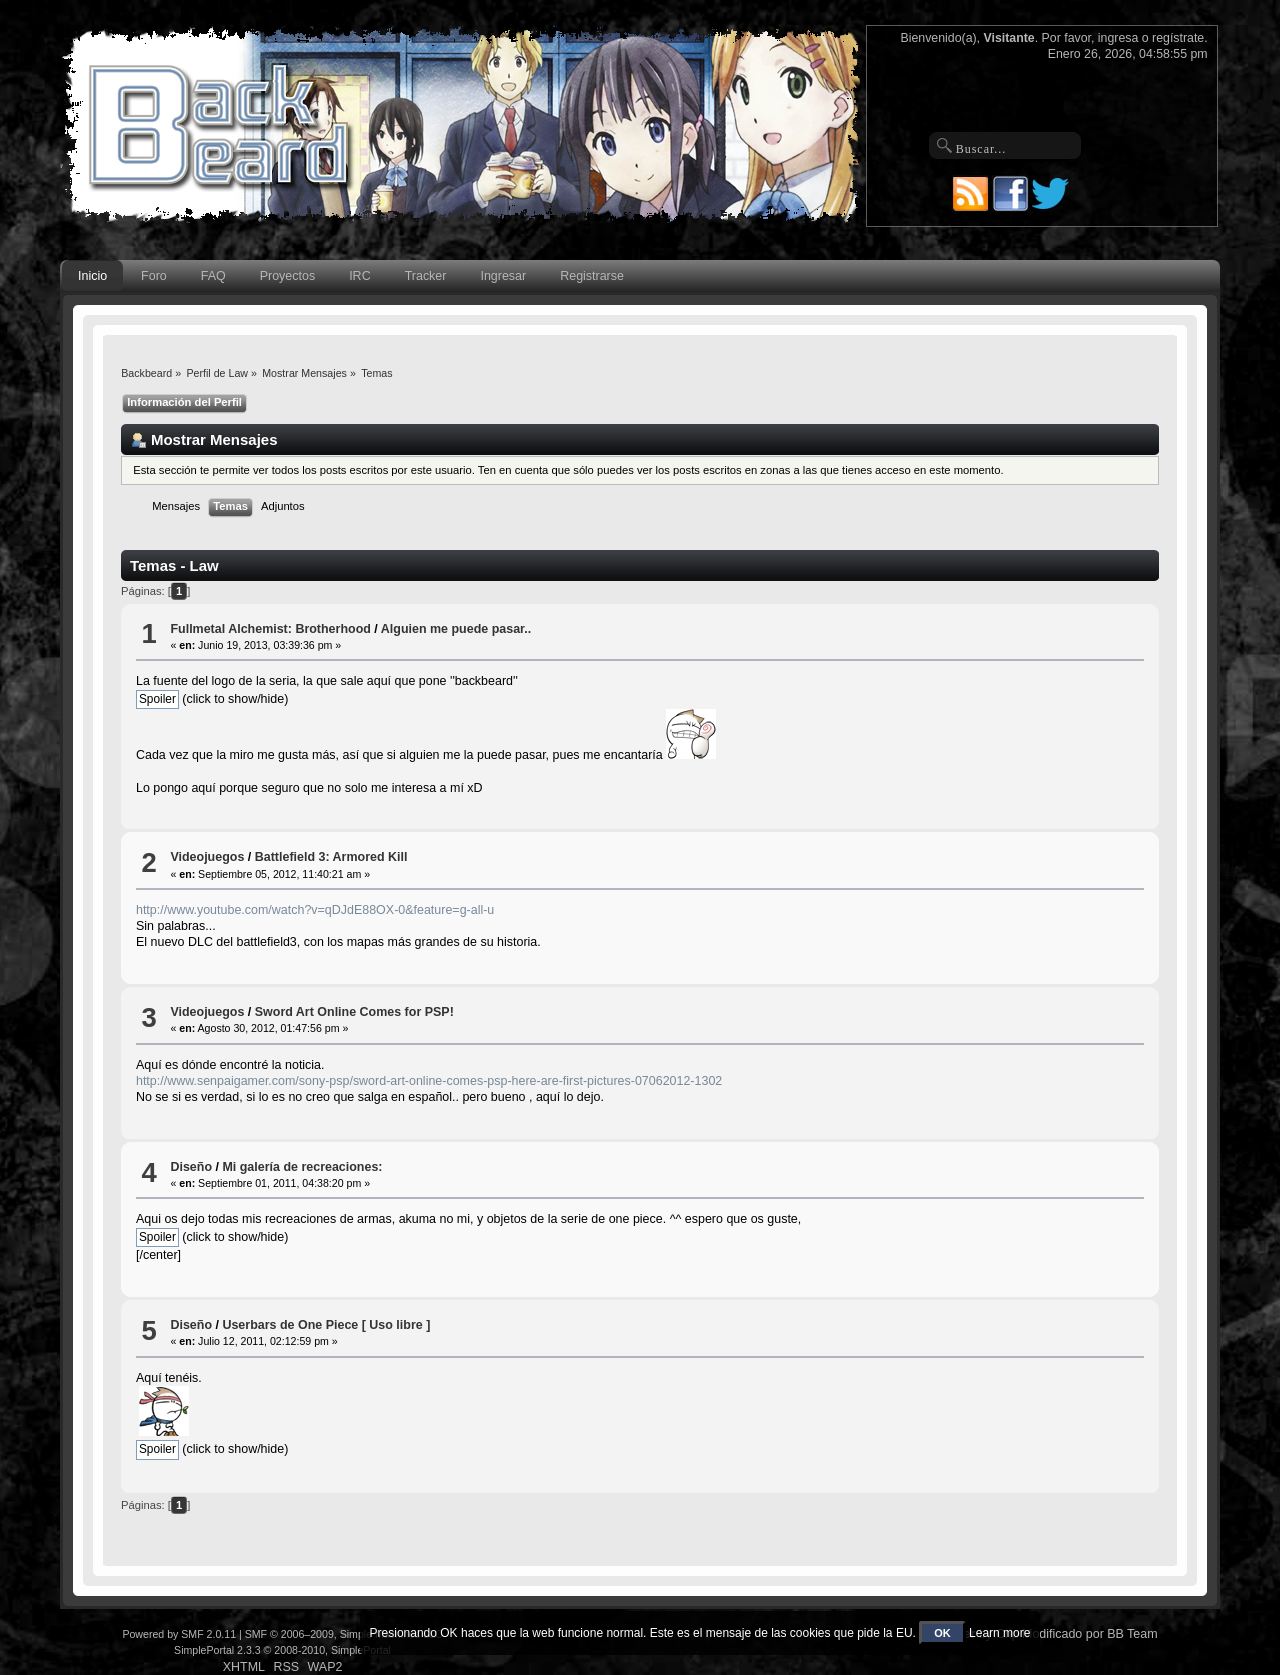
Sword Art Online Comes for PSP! (354, 1012)
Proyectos (287, 276)
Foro (154, 276)
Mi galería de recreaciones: (302, 1167)
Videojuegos (207, 857)
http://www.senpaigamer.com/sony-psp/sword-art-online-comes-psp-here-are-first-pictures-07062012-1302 (429, 1081)
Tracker (426, 276)
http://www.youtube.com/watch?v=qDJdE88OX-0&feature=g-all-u (315, 910)
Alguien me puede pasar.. (456, 629)
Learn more (999, 1633)
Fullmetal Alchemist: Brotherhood (270, 629)
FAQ (213, 276)
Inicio (92, 276)
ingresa (1118, 38)
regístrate (1178, 38)
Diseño (191, 1167)
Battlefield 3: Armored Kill (331, 857)
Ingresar (503, 276)
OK (942, 1633)
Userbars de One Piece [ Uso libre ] (326, 1325)
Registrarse (592, 276)
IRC (359, 276)
